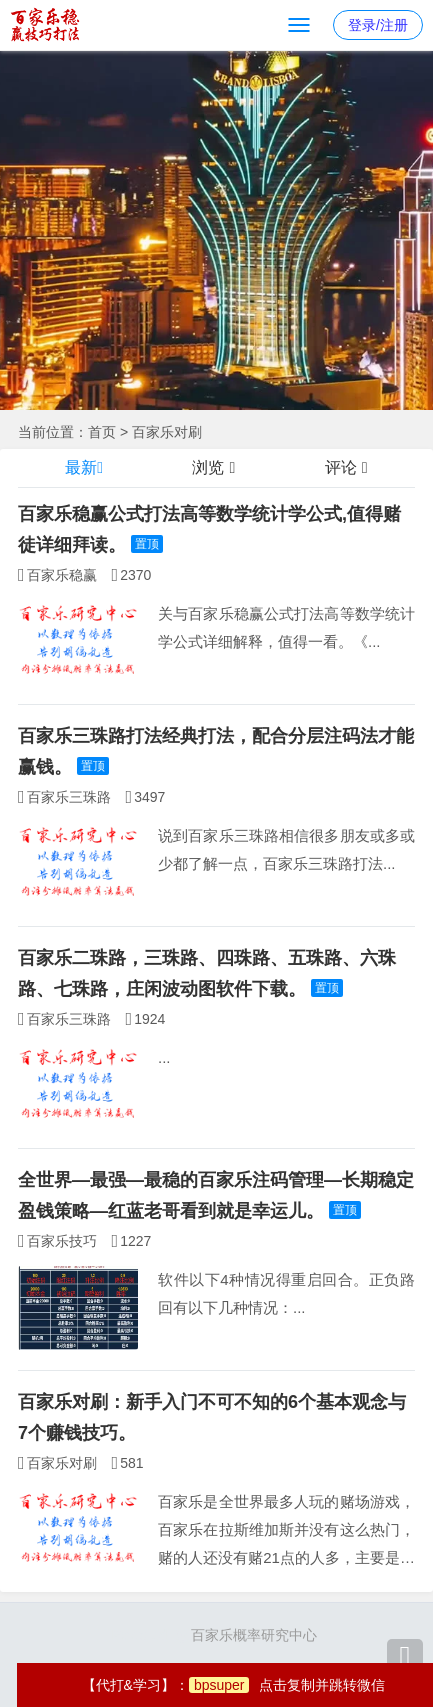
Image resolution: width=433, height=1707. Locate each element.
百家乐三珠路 (69, 797)
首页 (102, 432)
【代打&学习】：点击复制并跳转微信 (234, 1685)
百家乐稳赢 (62, 575)
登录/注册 (378, 25)
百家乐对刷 (167, 432)
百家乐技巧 (62, 1241)
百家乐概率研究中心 (254, 1635)
